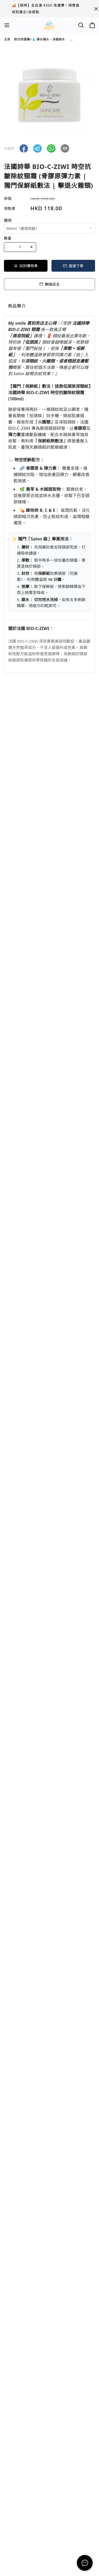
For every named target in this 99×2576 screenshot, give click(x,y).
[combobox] (49, 228)
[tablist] (49, 307)
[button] (24, 148)
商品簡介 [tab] (17, 306)
